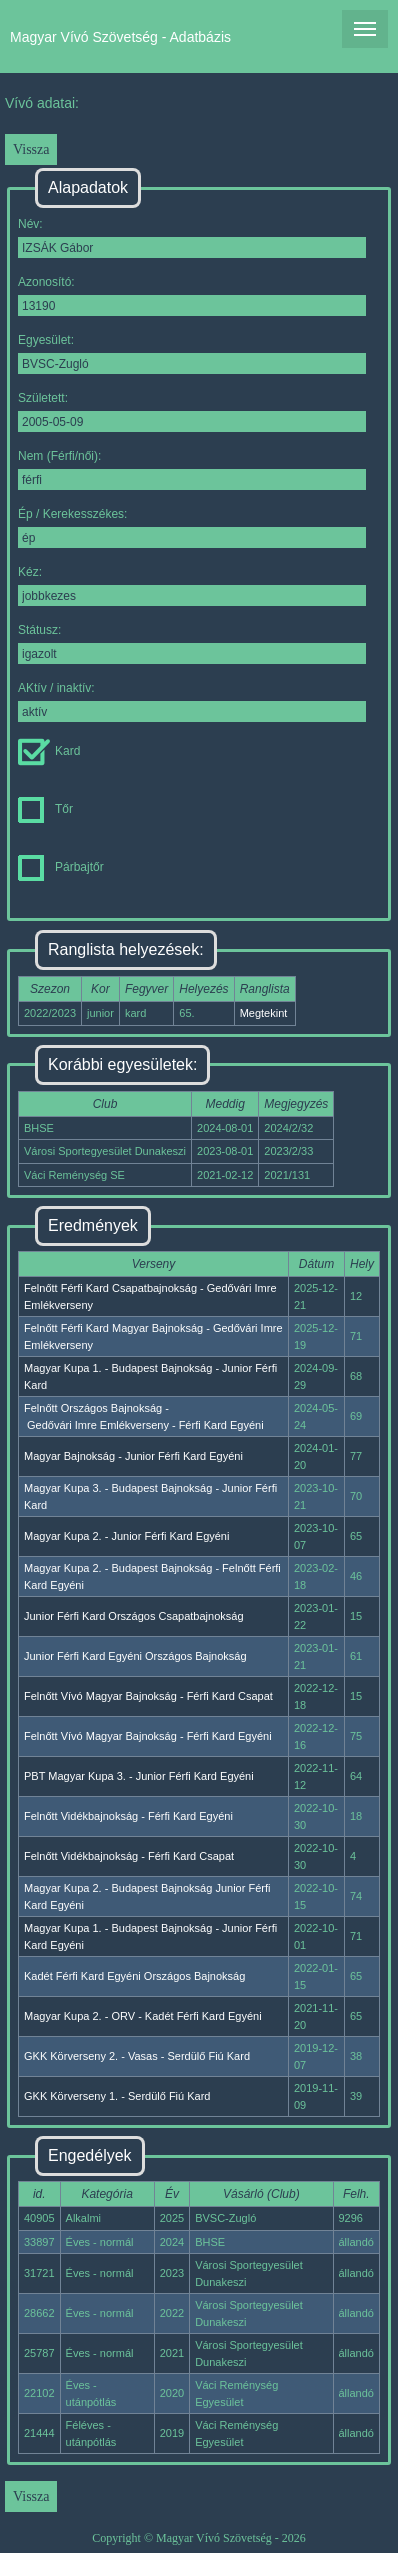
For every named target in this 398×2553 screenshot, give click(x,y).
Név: (192, 237)
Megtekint (264, 1013)
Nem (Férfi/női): (192, 469)
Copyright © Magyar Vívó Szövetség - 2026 (199, 2538)
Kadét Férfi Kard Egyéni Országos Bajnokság (134, 1976)
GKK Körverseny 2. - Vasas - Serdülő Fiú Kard (137, 2056)
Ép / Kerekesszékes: (192, 527)
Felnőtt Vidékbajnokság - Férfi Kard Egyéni (128, 1816)
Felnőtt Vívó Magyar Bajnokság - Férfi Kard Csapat (148, 1696)
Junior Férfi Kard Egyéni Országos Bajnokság (135, 1656)
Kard (49, 751)
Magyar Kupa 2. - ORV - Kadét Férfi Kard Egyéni (143, 2016)
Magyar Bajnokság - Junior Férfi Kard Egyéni (133, 1456)
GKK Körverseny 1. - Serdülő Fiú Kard (117, 2096)
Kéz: (192, 585)
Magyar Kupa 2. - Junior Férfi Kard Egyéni (126, 1536)
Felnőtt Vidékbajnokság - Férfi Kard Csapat (129, 1856)
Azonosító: (192, 295)
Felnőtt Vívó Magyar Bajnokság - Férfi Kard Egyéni (148, 1736)
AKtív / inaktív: (192, 701)
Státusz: (192, 643)
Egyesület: (192, 353)
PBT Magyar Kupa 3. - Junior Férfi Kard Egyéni (139, 1776)
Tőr (45, 809)
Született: (192, 411)
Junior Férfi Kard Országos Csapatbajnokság (134, 1616)
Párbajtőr (61, 867)
